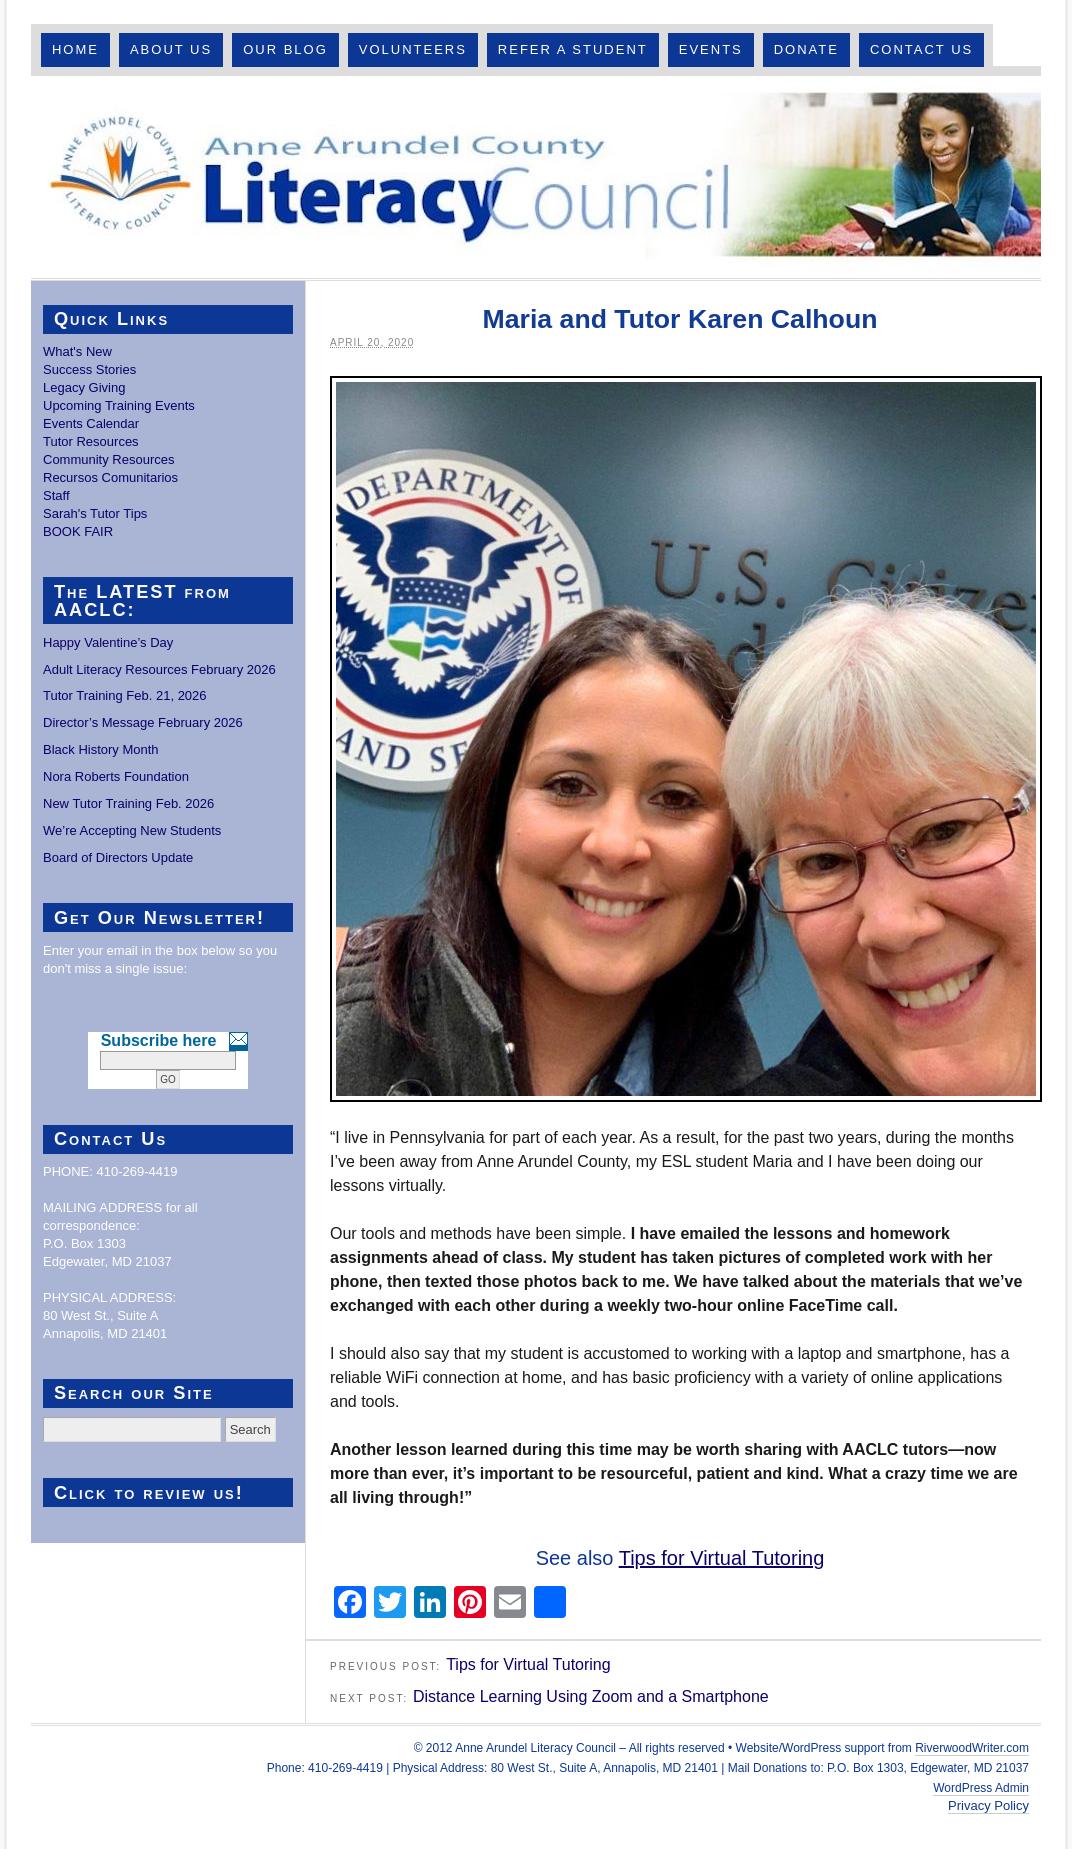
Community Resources (109, 459)
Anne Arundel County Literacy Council (536, 177)
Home (75, 49)
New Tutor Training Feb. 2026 (128, 803)
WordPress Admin (981, 1788)
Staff (56, 495)
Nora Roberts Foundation (116, 776)
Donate (806, 49)
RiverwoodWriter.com (972, 1748)
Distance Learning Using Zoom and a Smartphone (591, 1696)
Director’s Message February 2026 (143, 722)
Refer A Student (573, 49)
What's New (77, 351)
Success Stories (89, 369)
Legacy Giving (84, 387)
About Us (171, 49)
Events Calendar (91, 423)
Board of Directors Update (118, 857)
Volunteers (413, 49)
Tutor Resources (91, 441)
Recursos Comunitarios (110, 477)
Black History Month (101, 749)
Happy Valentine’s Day (108, 642)
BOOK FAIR (78, 531)
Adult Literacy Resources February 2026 (159, 669)
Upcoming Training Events (119, 405)
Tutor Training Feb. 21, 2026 (125, 695)
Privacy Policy (988, 1805)
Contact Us (921, 49)
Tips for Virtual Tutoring (722, 1558)
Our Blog (285, 49)
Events (711, 49)
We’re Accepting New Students (132, 830)
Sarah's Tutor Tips (95, 513)
